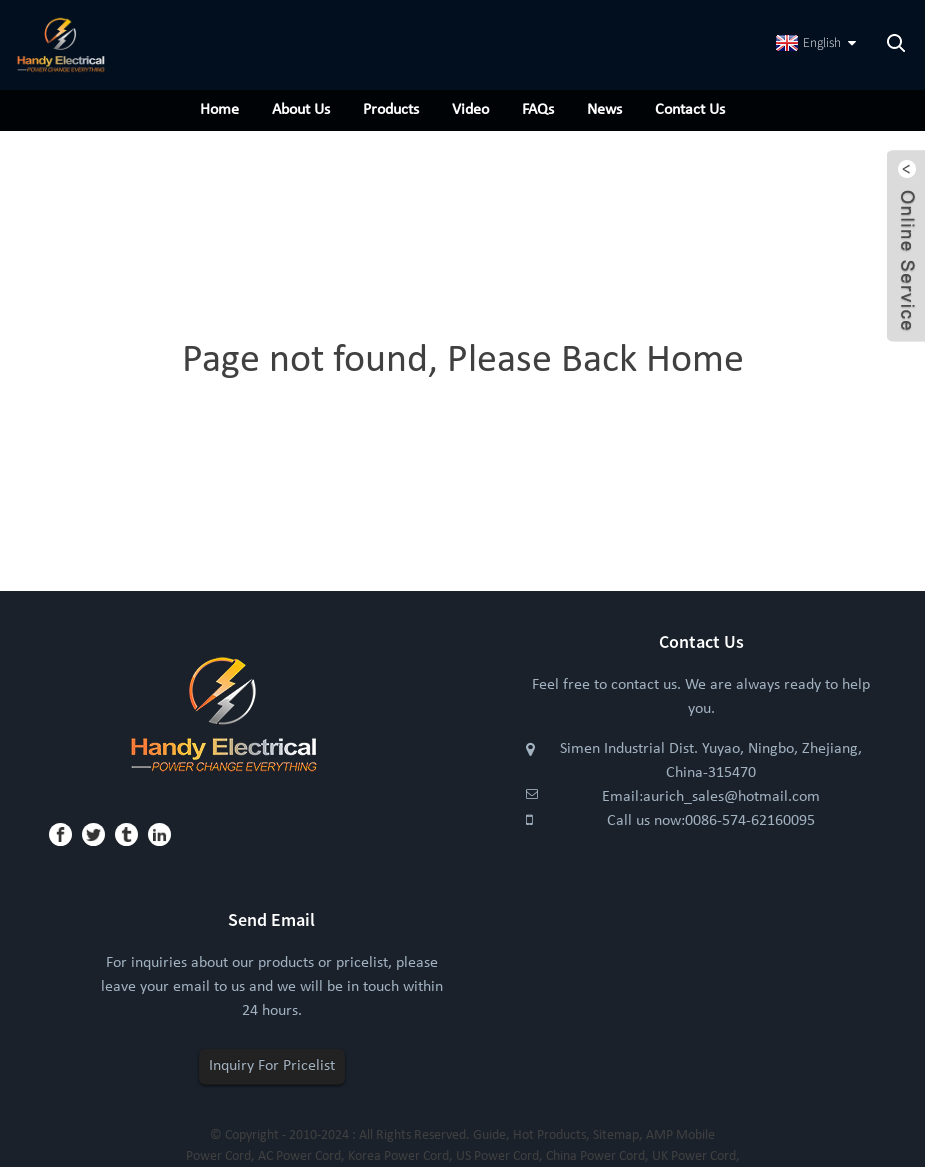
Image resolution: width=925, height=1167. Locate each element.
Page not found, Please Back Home (463, 361)
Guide (489, 1135)
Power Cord (218, 1156)
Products (391, 110)
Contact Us (690, 110)
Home (219, 110)
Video (470, 110)
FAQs (538, 110)
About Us (301, 110)
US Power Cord (497, 1156)
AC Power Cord (299, 1156)
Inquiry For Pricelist (272, 1066)
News (604, 110)
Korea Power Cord (398, 1156)
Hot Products (549, 1135)
